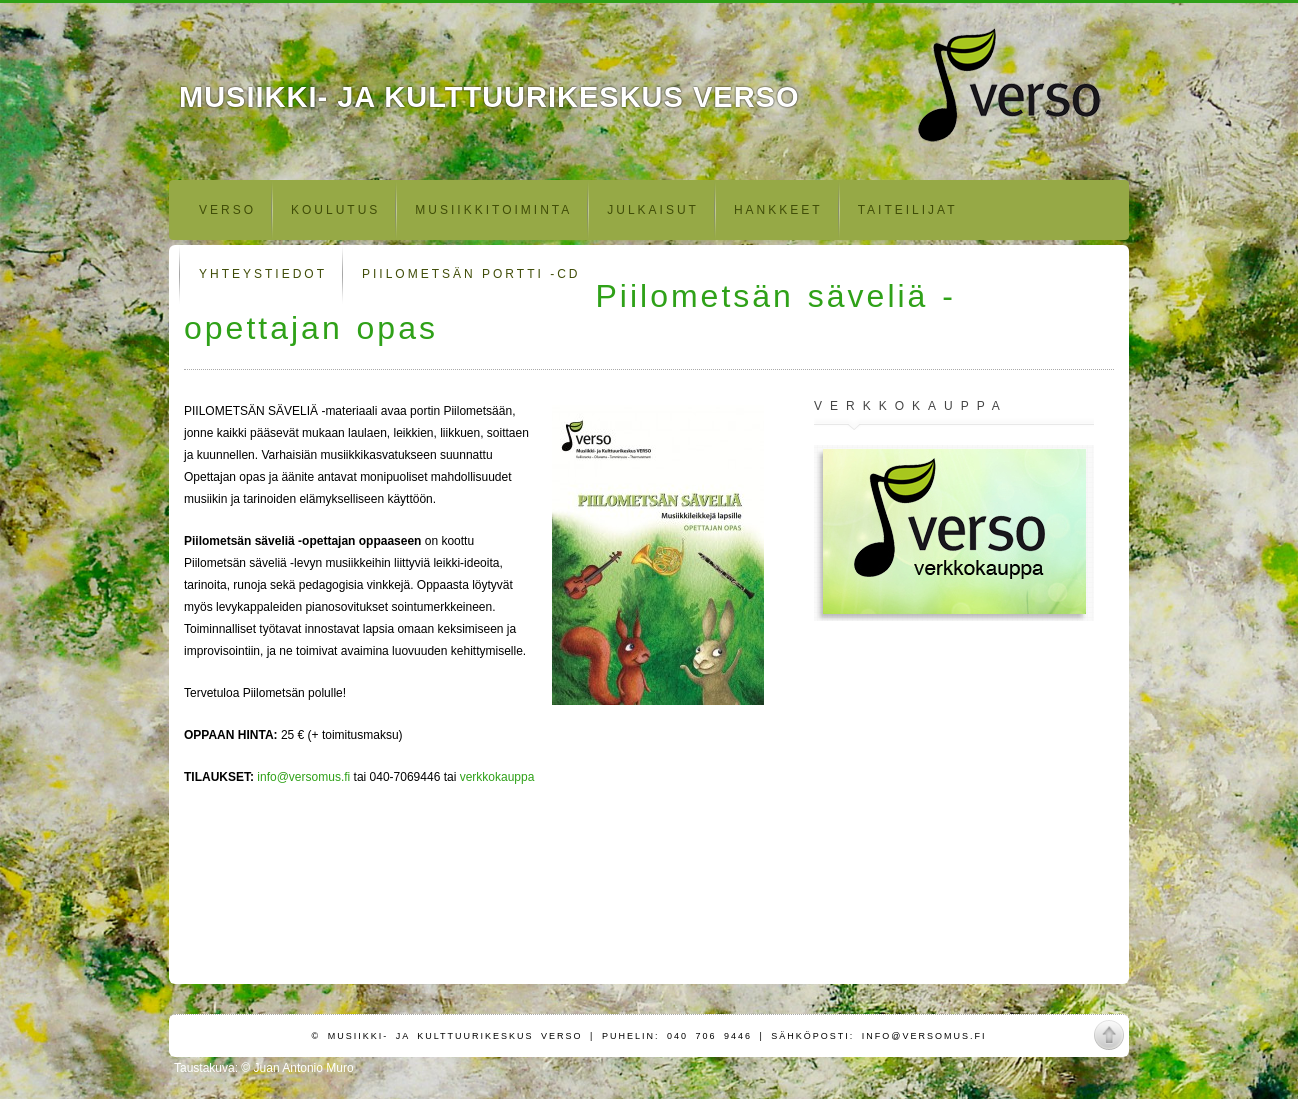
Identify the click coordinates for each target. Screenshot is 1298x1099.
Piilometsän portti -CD (471, 274)
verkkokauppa (497, 777)
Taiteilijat (908, 210)
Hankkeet (778, 210)
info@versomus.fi (303, 777)
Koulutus (335, 210)
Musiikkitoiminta (493, 210)
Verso (227, 210)
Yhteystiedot (263, 274)
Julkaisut (653, 210)
